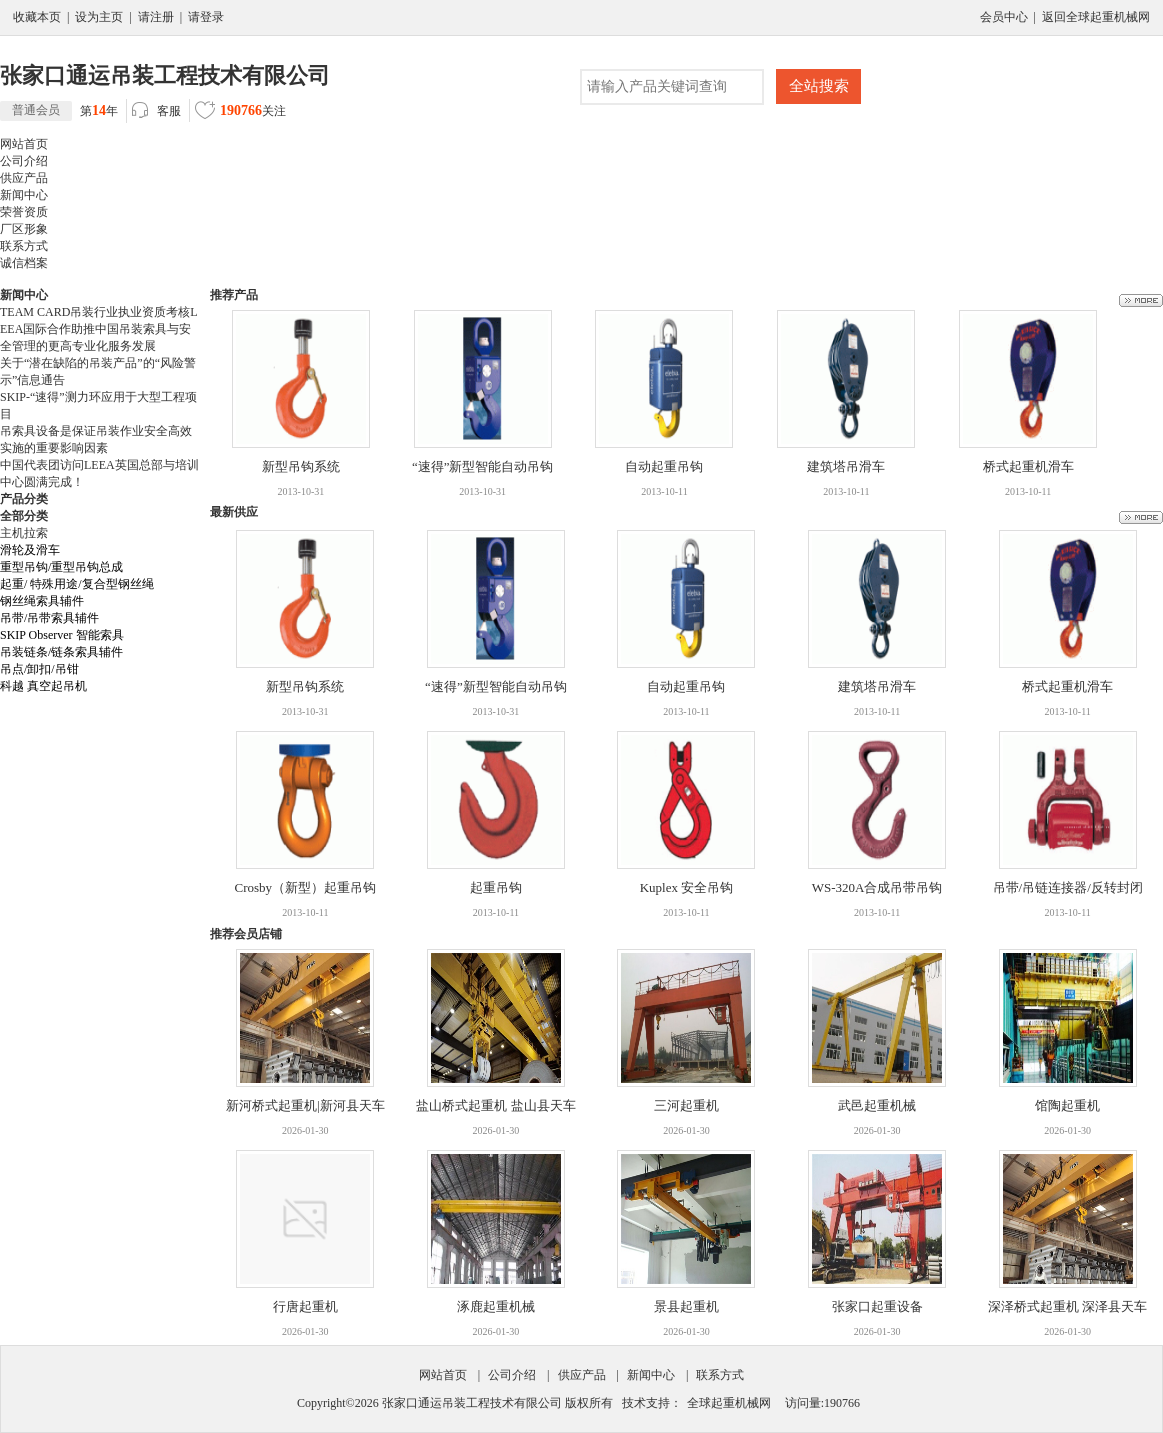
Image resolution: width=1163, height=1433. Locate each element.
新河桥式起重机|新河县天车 (305, 1105)
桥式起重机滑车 (1028, 466)
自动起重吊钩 (664, 466)
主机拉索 (24, 533)
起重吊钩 (496, 887)
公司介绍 (512, 1375)
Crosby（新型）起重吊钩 (306, 887)
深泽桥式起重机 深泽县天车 (1067, 1306)
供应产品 (582, 1375)
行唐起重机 (305, 1306)
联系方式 (720, 1375)
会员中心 (1004, 17)
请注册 (156, 17)
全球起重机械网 (729, 1403)
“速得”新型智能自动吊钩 (483, 466)
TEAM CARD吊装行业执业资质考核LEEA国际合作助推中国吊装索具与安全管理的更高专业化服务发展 (99, 329)
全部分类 (24, 516)
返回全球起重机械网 (1096, 17)
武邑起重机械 (877, 1105)
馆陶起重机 (1067, 1105)
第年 (59, 111)
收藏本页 (37, 17)
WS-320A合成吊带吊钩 (877, 887)
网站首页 (443, 1375)
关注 (240, 112)
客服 (156, 112)
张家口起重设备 (877, 1306)
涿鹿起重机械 (496, 1306)
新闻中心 (651, 1375)
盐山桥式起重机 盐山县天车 (495, 1105)
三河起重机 (686, 1105)
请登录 (206, 17)
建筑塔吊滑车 (846, 466)
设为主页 (99, 17)
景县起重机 (686, 1306)
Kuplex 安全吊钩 (687, 887)
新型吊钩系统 (301, 466)
